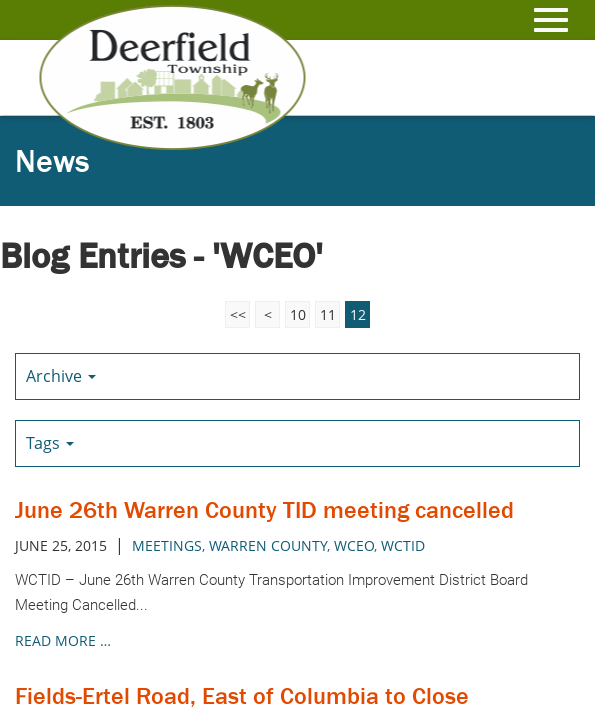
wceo (354, 545)
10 (298, 314)
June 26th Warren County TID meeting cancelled (264, 509)
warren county (268, 545)
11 (328, 314)
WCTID (403, 545)
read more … (63, 640)
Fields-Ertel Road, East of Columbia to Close (242, 695)
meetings (167, 545)
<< (238, 314)
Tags (50, 443)
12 (358, 314)
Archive (61, 376)
